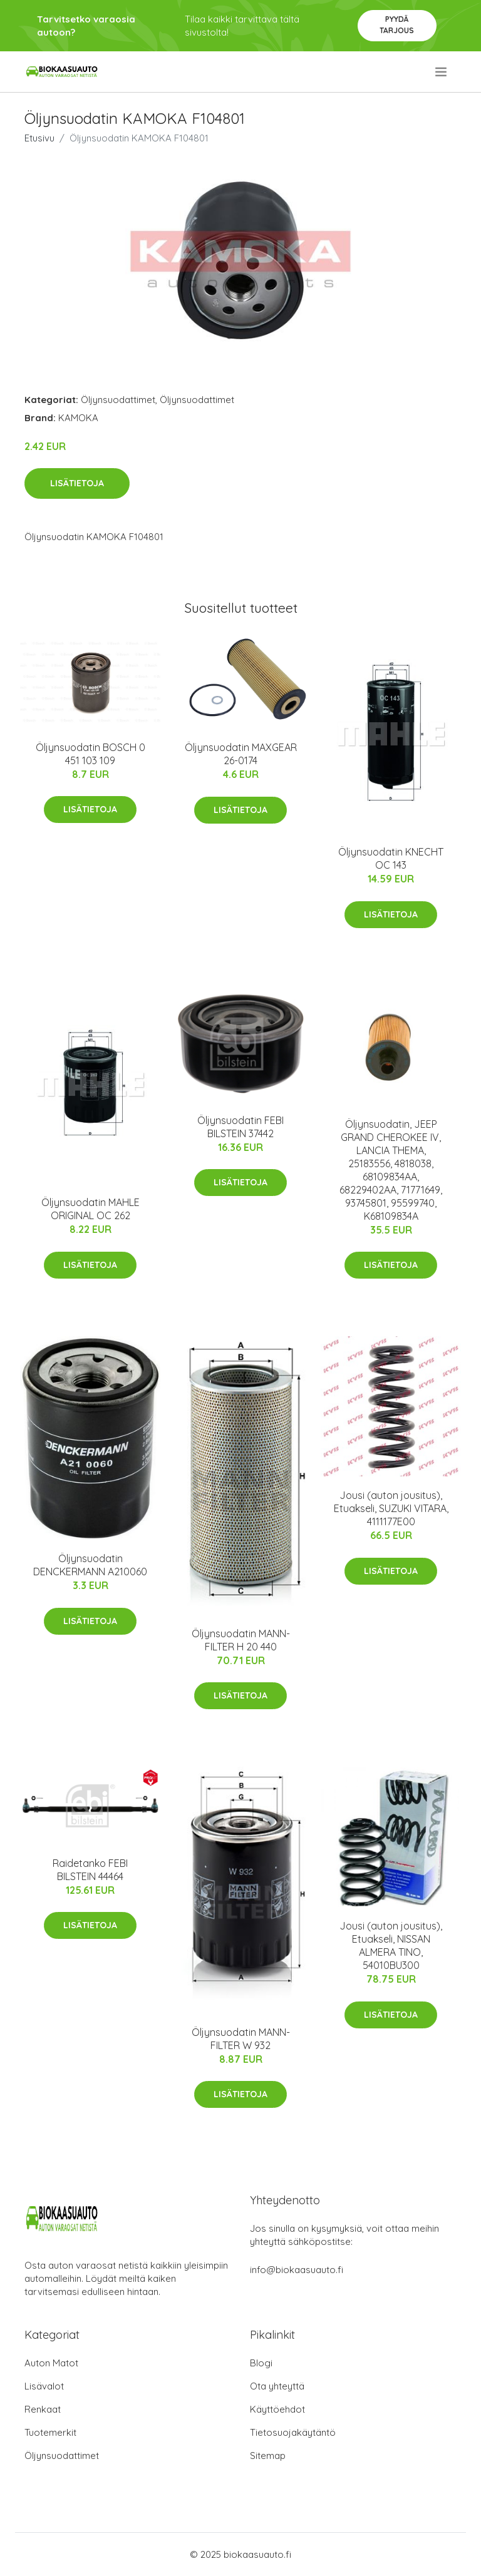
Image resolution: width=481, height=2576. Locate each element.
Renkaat (42, 2409)
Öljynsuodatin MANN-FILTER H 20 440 (241, 1640)
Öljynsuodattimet (118, 400)
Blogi (261, 2363)
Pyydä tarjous (397, 24)
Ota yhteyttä (277, 2386)
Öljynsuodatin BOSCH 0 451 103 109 (90, 754)
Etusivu (39, 138)
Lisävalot (44, 2386)
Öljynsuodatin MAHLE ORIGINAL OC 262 (90, 1209)
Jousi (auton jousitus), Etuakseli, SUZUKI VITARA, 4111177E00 (391, 1508)
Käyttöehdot (277, 2409)
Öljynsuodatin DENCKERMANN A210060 (90, 1565)
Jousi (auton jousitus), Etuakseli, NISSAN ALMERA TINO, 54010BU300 (390, 1945)
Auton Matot (51, 2363)
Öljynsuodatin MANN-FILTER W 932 (241, 2039)
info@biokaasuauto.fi (296, 2270)
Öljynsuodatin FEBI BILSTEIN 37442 (240, 1127)
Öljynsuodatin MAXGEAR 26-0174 (241, 754)
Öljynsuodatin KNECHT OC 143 (390, 858)
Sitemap (268, 2455)
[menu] (442, 72)
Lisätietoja (77, 483)
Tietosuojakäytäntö (293, 2432)
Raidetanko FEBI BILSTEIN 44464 (90, 1870)
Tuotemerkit (50, 2432)
